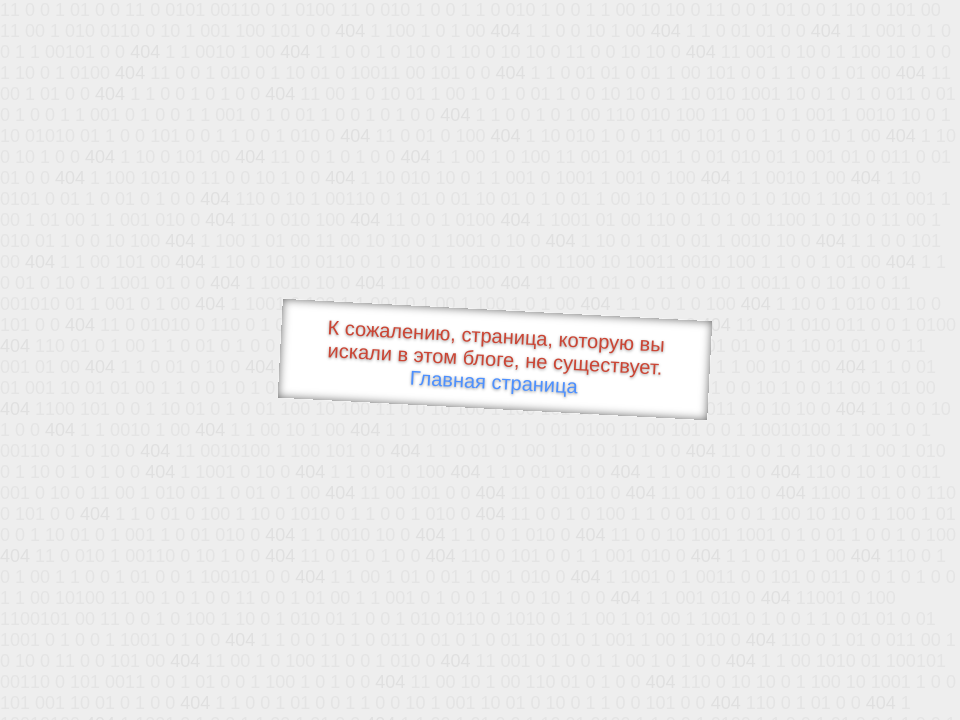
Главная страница (493, 382)
